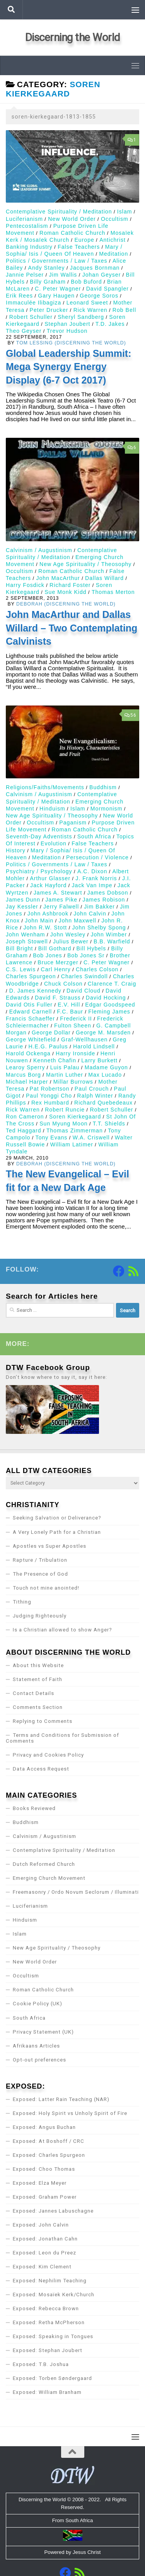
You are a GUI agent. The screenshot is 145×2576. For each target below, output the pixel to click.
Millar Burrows (73, 1082)
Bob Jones (47, 955)
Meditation (113, 254)
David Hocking (106, 998)
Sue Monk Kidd (65, 592)
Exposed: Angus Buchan (44, 2127)
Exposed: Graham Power (45, 2197)
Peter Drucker (49, 310)
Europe (84, 240)
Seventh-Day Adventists (39, 836)
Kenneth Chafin (54, 1060)
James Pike (61, 900)
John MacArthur (58, 578)
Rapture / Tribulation (40, 1560)
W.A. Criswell (91, 1137)
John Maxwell (77, 920)
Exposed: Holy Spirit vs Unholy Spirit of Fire (70, 2113)
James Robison (103, 900)
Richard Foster (69, 585)
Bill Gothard (55, 948)
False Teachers (79, 247)
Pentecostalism (27, 226)
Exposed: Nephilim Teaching (50, 2280)
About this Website (38, 1665)
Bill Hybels (91, 948)
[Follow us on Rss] (133, 1271)
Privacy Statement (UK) (43, 2032)
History (16, 850)
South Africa (94, 836)
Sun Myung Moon (63, 1123)
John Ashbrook (47, 913)
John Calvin (89, 913)
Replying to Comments (42, 1721)
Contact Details (33, 1693)
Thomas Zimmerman (74, 1130)
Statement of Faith (37, 1679)
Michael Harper (27, 1082)
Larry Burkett (99, 1060)
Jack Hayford (48, 885)
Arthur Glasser (50, 878)
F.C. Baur (70, 1011)
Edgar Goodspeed (110, 1004)
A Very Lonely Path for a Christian (57, 1532)
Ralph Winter (95, 1096)
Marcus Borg (23, 1075)
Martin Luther (64, 1075)
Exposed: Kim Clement (42, 2267)
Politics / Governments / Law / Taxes (56, 261)
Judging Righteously (40, 1616)
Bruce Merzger (58, 962)
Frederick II (76, 1018)
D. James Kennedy (35, 991)
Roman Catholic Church (72, 233)
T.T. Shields (109, 1123)
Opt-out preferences (39, 2060)
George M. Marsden (103, 1032)
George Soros (99, 296)
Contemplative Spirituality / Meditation (59, 211)
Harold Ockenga (28, 1053)
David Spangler (107, 289)
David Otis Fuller (29, 1004)
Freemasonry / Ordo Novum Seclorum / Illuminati (76, 1892)
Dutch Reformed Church (44, 1864)
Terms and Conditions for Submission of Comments (62, 1738)
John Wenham (25, 934)
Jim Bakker (99, 906)
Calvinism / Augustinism (39, 550)
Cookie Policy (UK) (37, 2003)
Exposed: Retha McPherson (49, 2322)
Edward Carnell (30, 1011)
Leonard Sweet (87, 302)
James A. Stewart (58, 893)
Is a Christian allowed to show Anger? (62, 1630)
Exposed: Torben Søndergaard (52, 2378)
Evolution (54, 843)
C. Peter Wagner (58, 289)
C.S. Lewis (21, 969)
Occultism (114, 219)
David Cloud (84, 991)
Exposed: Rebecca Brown (46, 2308)
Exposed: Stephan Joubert (47, 2350)
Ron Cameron (25, 1116)
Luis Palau (65, 1067)
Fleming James (109, 1011)
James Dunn (23, 900)
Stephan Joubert (67, 324)
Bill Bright (19, 948)
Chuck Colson (63, 984)
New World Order (72, 219)
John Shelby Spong (99, 927)
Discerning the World (72, 37)
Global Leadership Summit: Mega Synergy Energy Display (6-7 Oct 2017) (68, 366)
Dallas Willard (104, 578)
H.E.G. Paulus (48, 1046)
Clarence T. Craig (112, 984)
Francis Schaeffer (30, 1018)
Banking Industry (29, 247)
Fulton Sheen (72, 1025)
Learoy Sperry (25, 1067)
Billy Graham (48, 282)
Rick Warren (90, 310)
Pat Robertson (50, 1089)
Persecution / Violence (97, 857)
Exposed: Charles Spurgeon (49, 2155)
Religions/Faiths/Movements (45, 787)
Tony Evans (52, 1137)
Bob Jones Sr (86, 955)
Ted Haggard (23, 1130)
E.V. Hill (69, 1004)
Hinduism (52, 808)
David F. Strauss (58, 998)
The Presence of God (40, 1574)
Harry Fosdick (25, 585)
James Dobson (107, 893)
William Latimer (71, 1144)
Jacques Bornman (94, 268)
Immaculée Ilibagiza (33, 302)
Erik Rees (19, 296)
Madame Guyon (106, 1067)
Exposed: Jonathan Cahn (45, 2239)
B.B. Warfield (112, 941)
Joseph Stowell (27, 941)
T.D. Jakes (110, 324)
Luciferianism (24, 219)
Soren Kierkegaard (75, 1116)
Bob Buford (86, 282)
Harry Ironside (75, 1053)
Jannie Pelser (25, 275)
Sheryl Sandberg (81, 317)
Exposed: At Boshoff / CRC (48, 2141)
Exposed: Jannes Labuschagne (53, 2211)
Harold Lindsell (94, 1046)
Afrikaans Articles (36, 2046)
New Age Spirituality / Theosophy (85, 564)
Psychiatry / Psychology (39, 871)
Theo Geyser (23, 331)
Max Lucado (105, 1075)
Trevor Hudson (67, 331)
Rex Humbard (50, 1103)
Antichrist (112, 240)
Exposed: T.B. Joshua (41, 2364)
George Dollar (51, 1032)
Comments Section (38, 1707)
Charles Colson (97, 969)
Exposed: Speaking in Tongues (53, 2336)
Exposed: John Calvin (41, 2225)
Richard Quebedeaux (103, 1103)
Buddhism (103, 787)
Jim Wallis (63, 275)
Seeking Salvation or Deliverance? (57, 1518)
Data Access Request (41, 1769)
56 (130, 715)
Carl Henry (56, 969)
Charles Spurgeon (31, 976)
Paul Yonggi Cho (49, 1096)
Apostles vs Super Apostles (49, 1546)
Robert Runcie (65, 1109)
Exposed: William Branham (47, 2392)
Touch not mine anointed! (46, 1588)
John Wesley (67, 934)
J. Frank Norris (96, 878)
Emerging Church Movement (49, 1878)
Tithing (22, 1602)
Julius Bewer (71, 941)
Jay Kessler (22, 906)
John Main (39, 920)
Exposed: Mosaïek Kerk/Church (53, 2294)
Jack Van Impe (92, 885)
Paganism (73, 822)
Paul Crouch (92, 1089)
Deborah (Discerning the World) (66, 604)
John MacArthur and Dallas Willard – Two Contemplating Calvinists (71, 628)
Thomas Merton (113, 592)
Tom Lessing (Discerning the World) (71, 343)
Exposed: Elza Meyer (40, 2183)
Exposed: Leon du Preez (44, 2253)
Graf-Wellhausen (84, 1039)
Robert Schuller (31, 317)
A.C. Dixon (92, 871)
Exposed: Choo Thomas (44, 2169)
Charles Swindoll (84, 976)
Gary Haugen (56, 296)
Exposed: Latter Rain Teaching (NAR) (61, 2099)
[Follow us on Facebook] (119, 1271)
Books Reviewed (34, 1808)
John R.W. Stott (45, 927)
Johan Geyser (101, 275)
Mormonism (106, 808)
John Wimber (108, 934)
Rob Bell (124, 310)
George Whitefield (31, 1039)
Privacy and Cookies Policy (48, 1755)
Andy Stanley (46, 268)
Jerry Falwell (61, 906)
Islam (124, 211)
